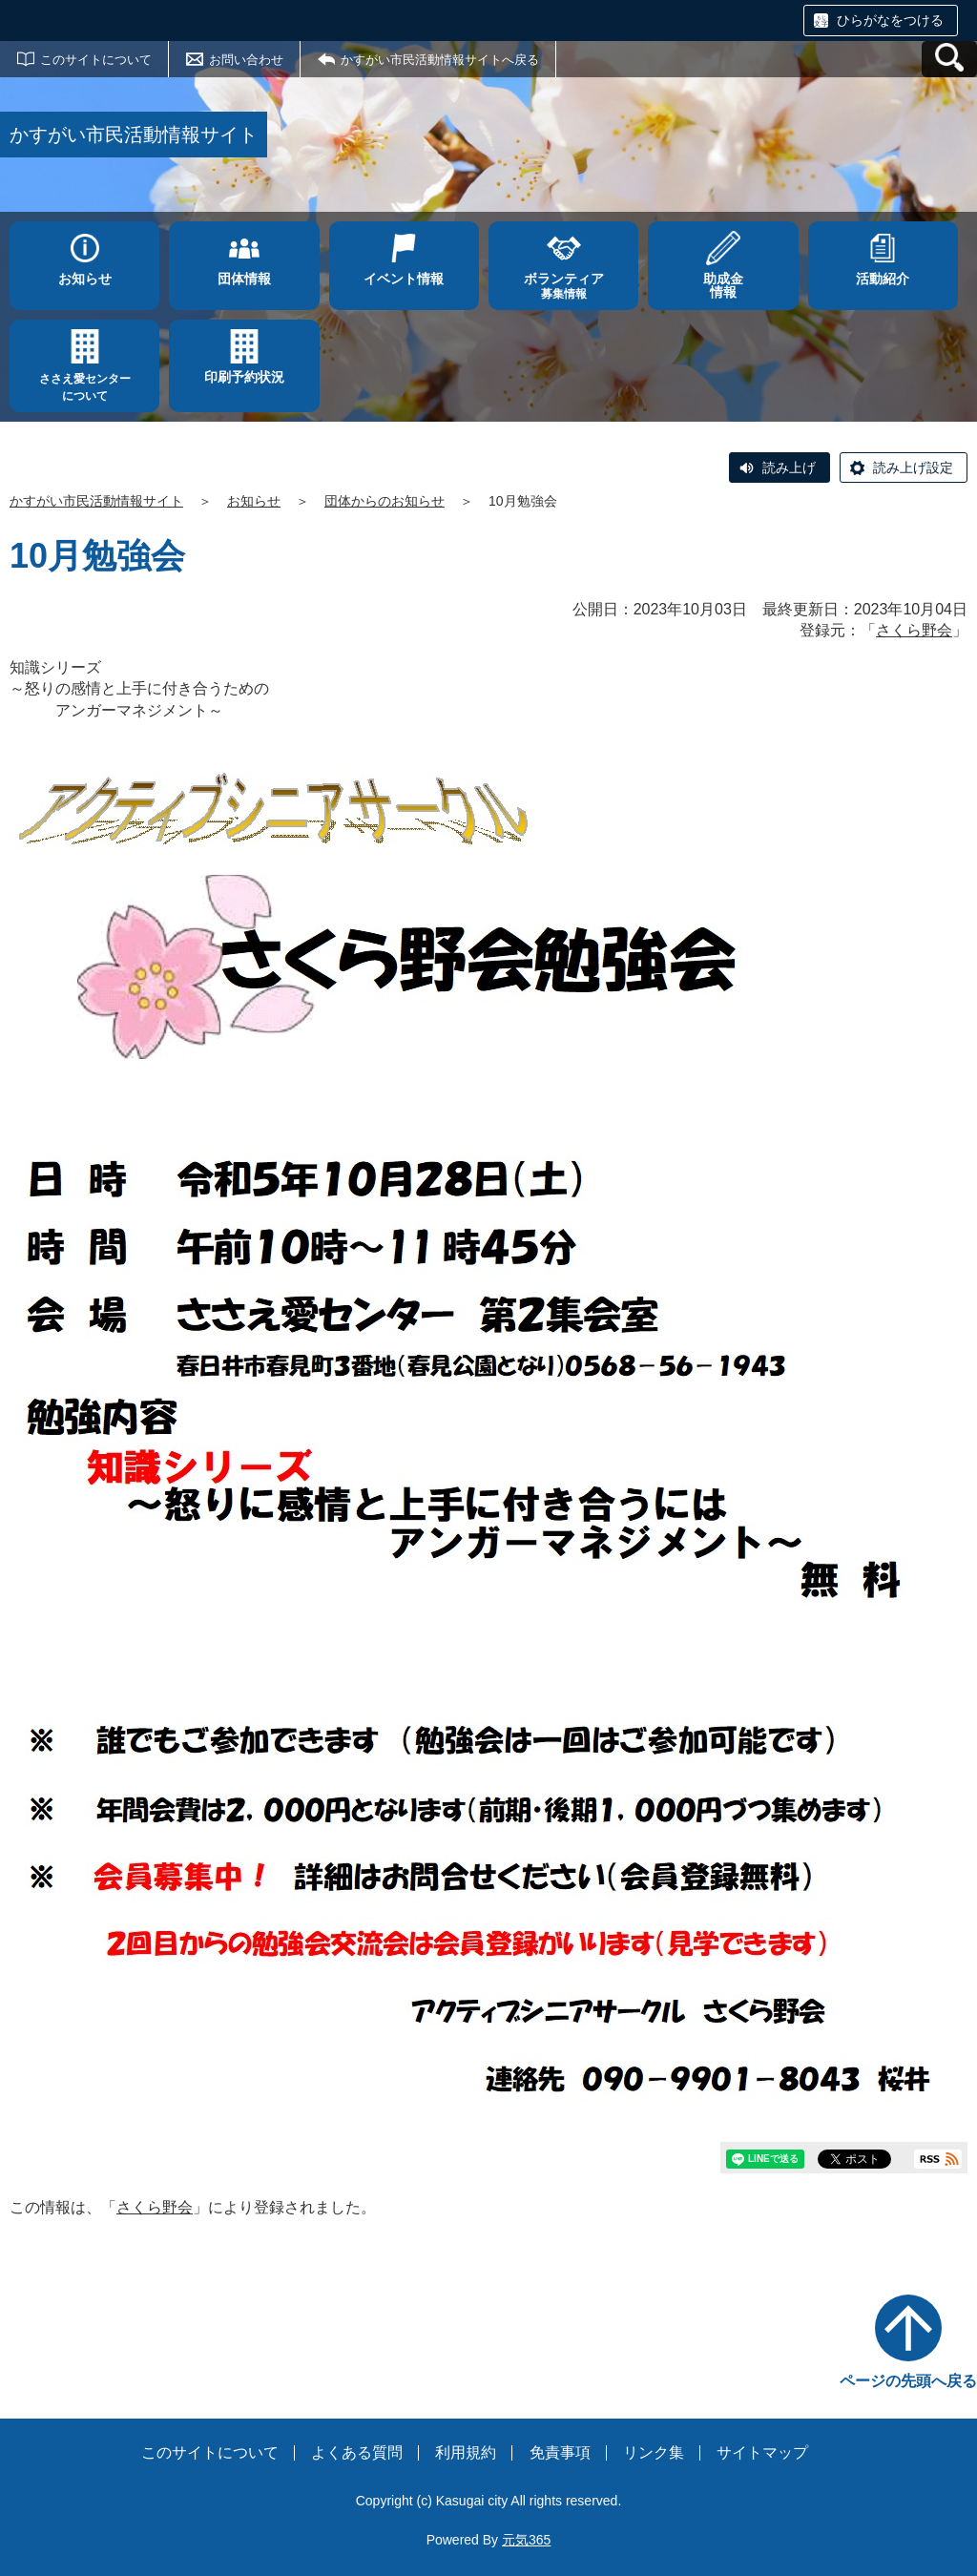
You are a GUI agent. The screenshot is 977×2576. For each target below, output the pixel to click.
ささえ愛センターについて (85, 387)
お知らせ (254, 501)
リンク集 (653, 2452)
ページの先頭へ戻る (908, 2381)
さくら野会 (914, 630)
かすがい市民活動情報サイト (96, 501)
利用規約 (465, 2452)
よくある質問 (357, 2452)
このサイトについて (96, 59)
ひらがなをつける (890, 20)
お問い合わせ (246, 59)
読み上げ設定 (913, 467)
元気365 (526, 2539)
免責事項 (560, 2452)
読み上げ (789, 467)
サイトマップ (762, 2452)
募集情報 (563, 286)
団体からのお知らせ (384, 501)
